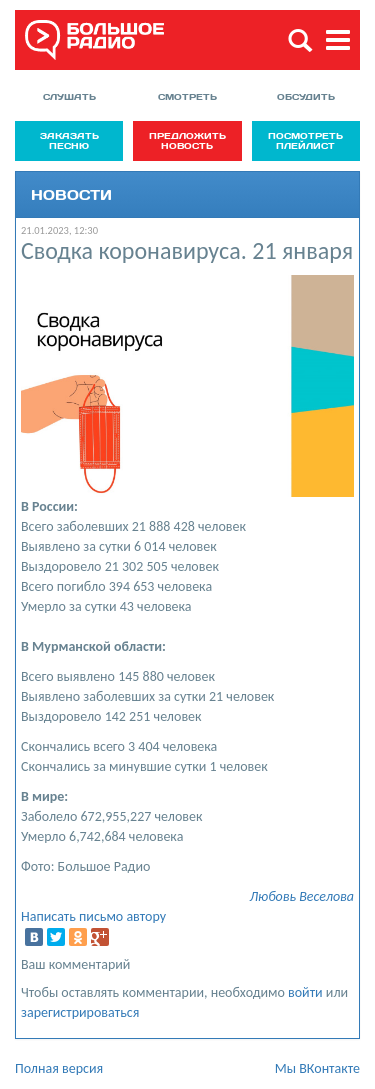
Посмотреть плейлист (305, 140)
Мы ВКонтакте (317, 1068)
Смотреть (187, 96)
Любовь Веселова (301, 896)
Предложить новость (187, 140)
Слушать (69, 96)
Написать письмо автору (93, 916)
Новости (71, 194)
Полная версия (59, 1068)
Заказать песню (69, 140)
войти (305, 992)
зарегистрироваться (80, 1012)
